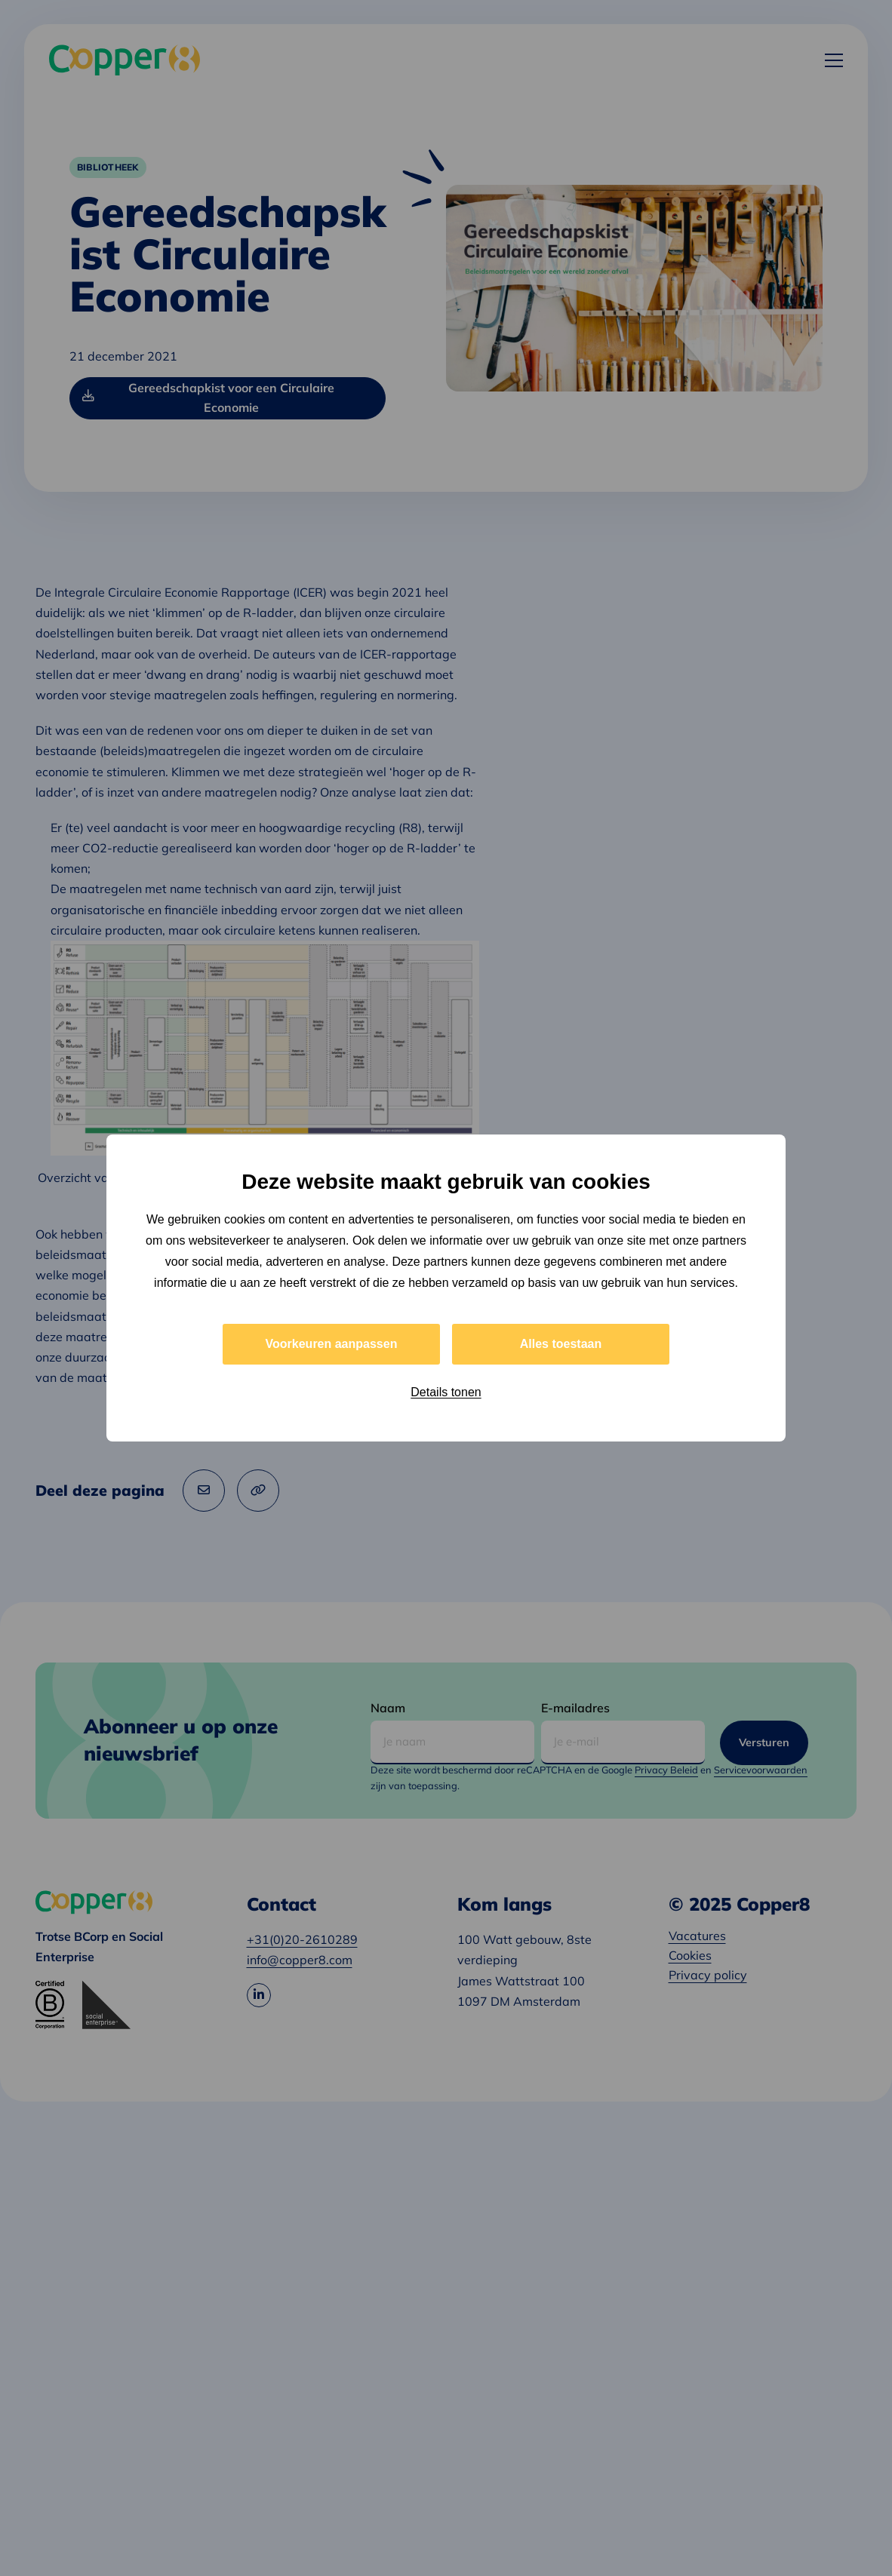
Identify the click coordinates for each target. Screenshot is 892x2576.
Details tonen (446, 1392)
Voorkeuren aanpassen (332, 1343)
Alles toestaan (560, 1343)
